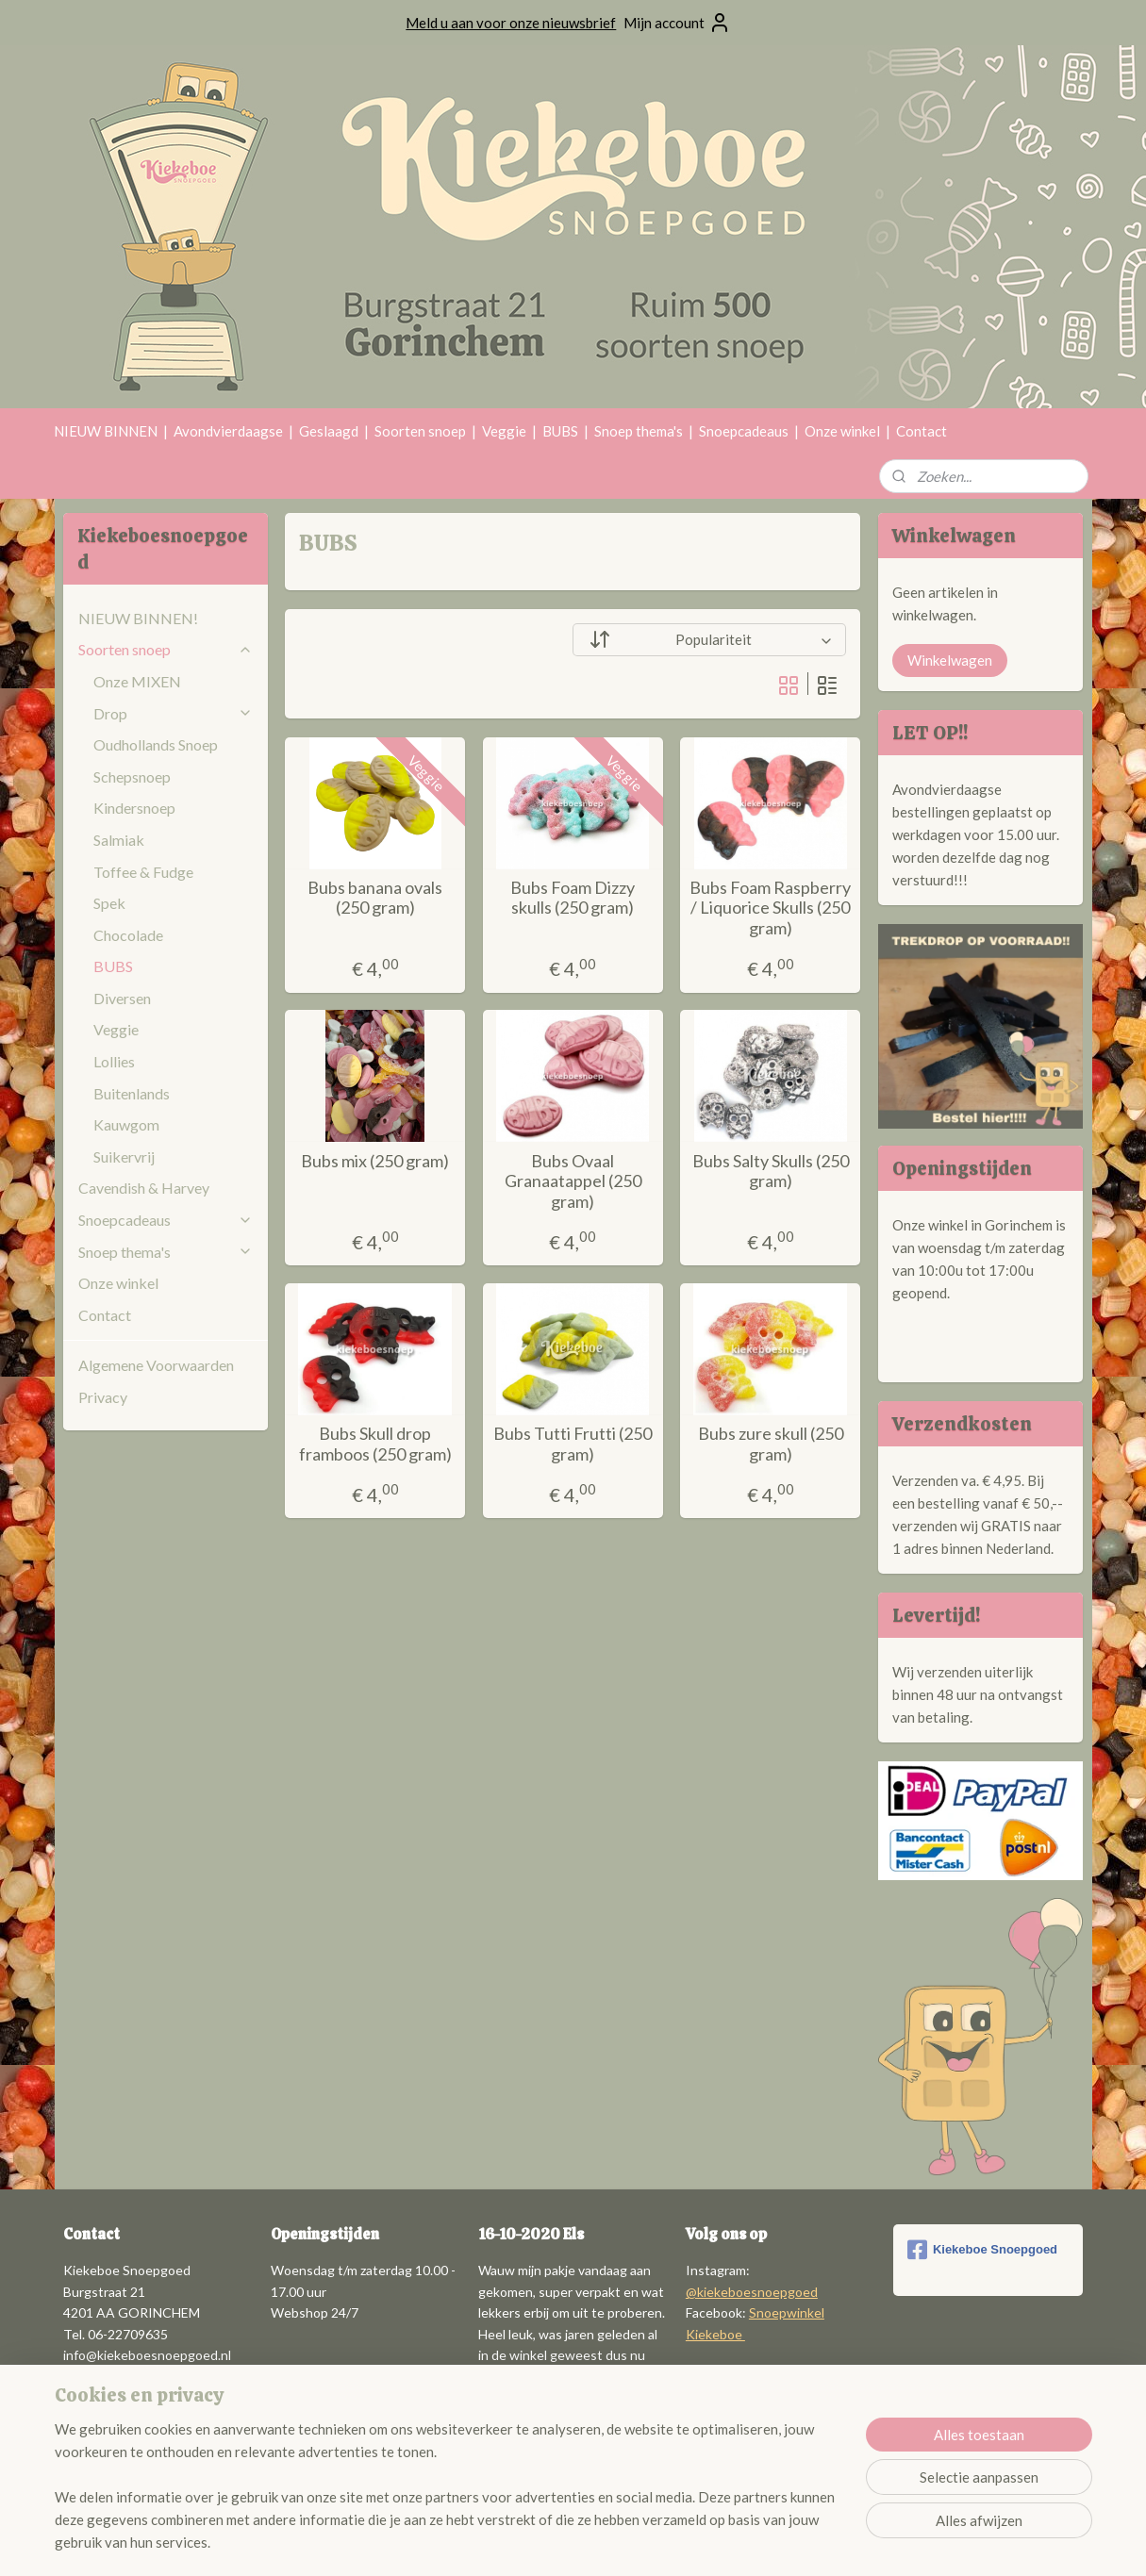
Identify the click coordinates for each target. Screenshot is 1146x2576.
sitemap (525, 2541)
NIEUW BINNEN (106, 430)
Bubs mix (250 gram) (375, 1161)
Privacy (102, 1397)
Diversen (122, 998)
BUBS (560, 430)
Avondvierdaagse (228, 430)
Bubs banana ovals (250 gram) (374, 898)
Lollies (114, 1061)
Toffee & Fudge (143, 872)
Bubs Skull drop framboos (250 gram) (375, 1444)
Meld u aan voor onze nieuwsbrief (511, 22)
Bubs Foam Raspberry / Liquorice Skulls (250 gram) (770, 908)
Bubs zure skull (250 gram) (770, 1444)
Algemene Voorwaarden (156, 1365)
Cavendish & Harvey (143, 1188)
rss (559, 2541)
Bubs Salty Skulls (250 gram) (770, 1171)
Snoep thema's (638, 430)
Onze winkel (842, 430)
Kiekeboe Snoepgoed (982, 2249)
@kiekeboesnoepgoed (752, 2292)
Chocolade (128, 935)
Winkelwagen (949, 660)
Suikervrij (124, 1156)
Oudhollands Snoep (155, 744)
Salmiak (118, 840)
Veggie (504, 430)
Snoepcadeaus (744, 430)
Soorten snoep (420, 430)
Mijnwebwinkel (777, 2541)
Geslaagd (328, 430)
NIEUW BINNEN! (138, 618)
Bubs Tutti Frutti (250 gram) (572, 1444)
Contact (921, 430)
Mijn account (677, 22)
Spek (109, 903)
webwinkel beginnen (623, 2541)
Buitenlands (131, 1093)
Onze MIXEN (137, 681)
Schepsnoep (132, 776)
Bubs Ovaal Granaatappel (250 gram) (573, 1181)
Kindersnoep (134, 808)
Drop (173, 713)
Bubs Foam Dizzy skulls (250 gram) (572, 898)
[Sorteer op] (709, 639)
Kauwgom (126, 1124)
